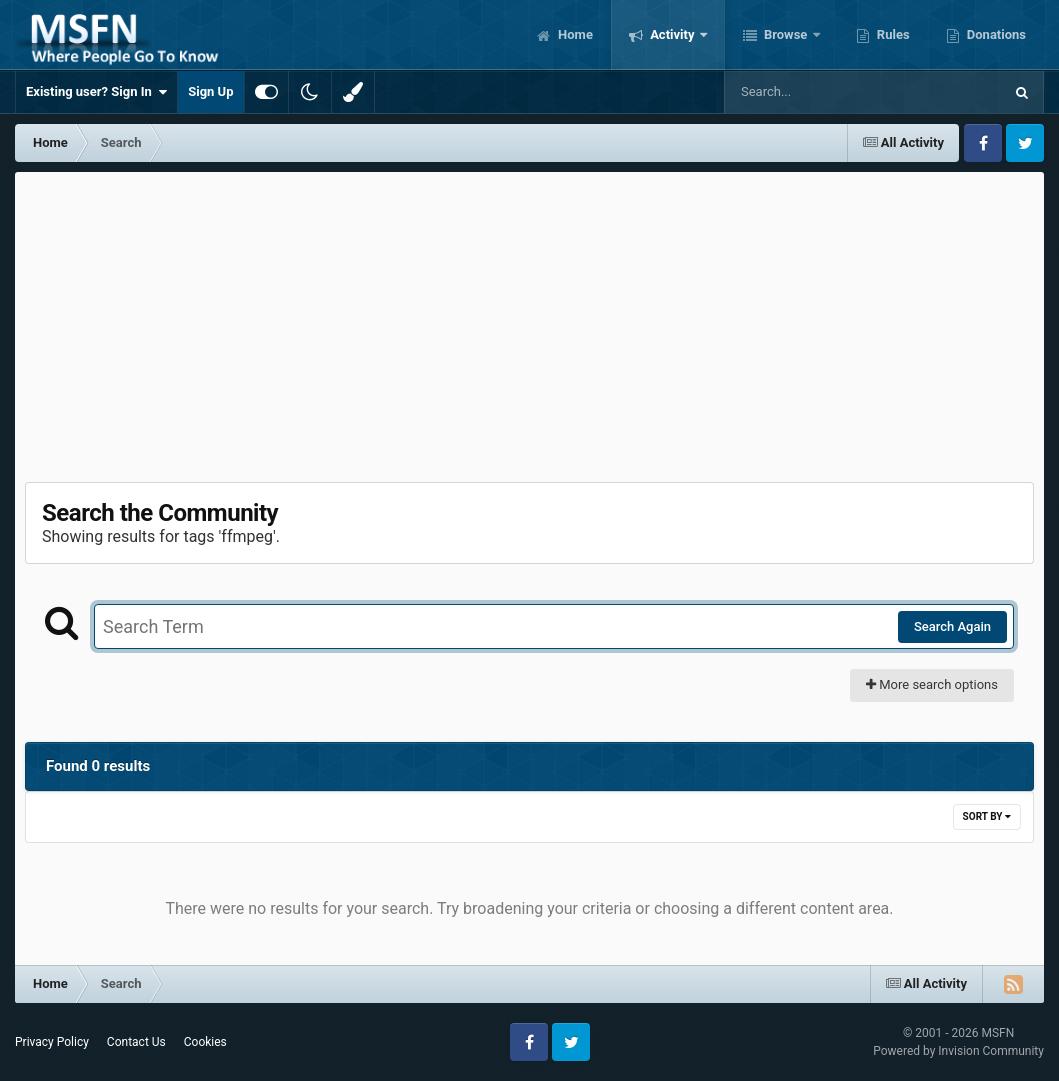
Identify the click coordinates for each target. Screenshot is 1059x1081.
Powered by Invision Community (958, 1051)
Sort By (987, 816)
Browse (786, 34)
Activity (672, 34)
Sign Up (210, 91)
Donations (995, 34)
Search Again (952, 626)
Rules (892, 34)
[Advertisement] (530, 322)
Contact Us (136, 1042)
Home (574, 34)
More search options (932, 684)
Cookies (205, 1042)
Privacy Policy (52, 1042)
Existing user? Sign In (96, 92)
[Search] (813, 92)
